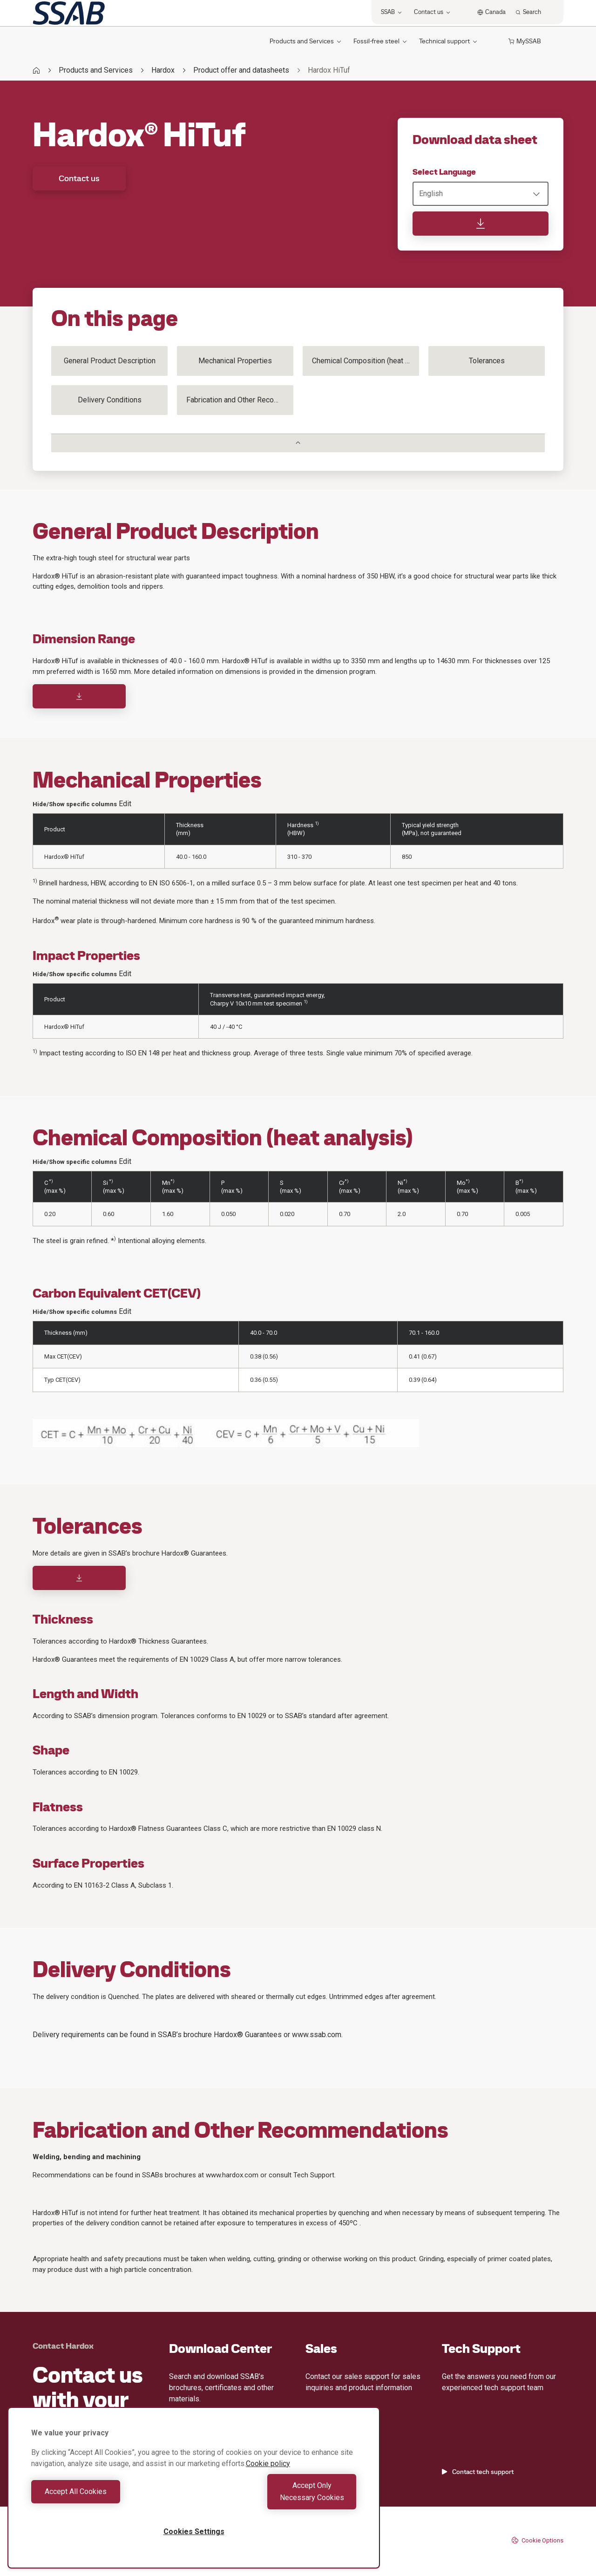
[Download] (79, 696)
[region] (193, 2494)
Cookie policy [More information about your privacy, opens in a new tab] (268, 2475)
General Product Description (110, 360)
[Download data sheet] (481, 223)
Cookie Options (537, 2540)
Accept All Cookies (110, 2497)
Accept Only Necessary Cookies (277, 2497)
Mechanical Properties (235, 360)
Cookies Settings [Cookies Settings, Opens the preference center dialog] (193, 2531)
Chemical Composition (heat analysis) (365, 360)
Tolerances (487, 360)
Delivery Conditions (110, 399)
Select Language (444, 172)
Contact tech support (478, 2471)
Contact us (79, 178)
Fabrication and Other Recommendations (239, 399)
